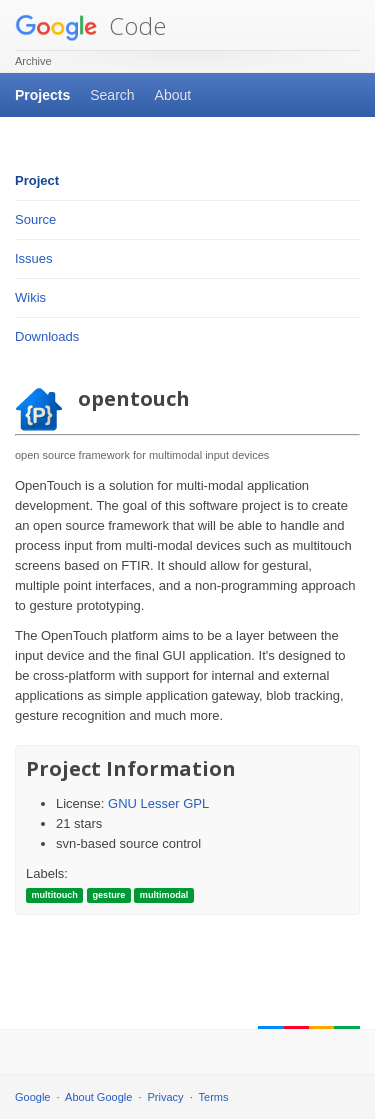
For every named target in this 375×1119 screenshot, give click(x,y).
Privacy (166, 1097)
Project (37, 180)
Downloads (47, 336)
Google (32, 1097)
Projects (42, 95)
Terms (214, 1097)
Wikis (30, 297)
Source (35, 219)
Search (112, 95)
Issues (34, 258)
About (173, 95)
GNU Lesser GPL (158, 803)
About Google (98, 1097)
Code (90, 25)
